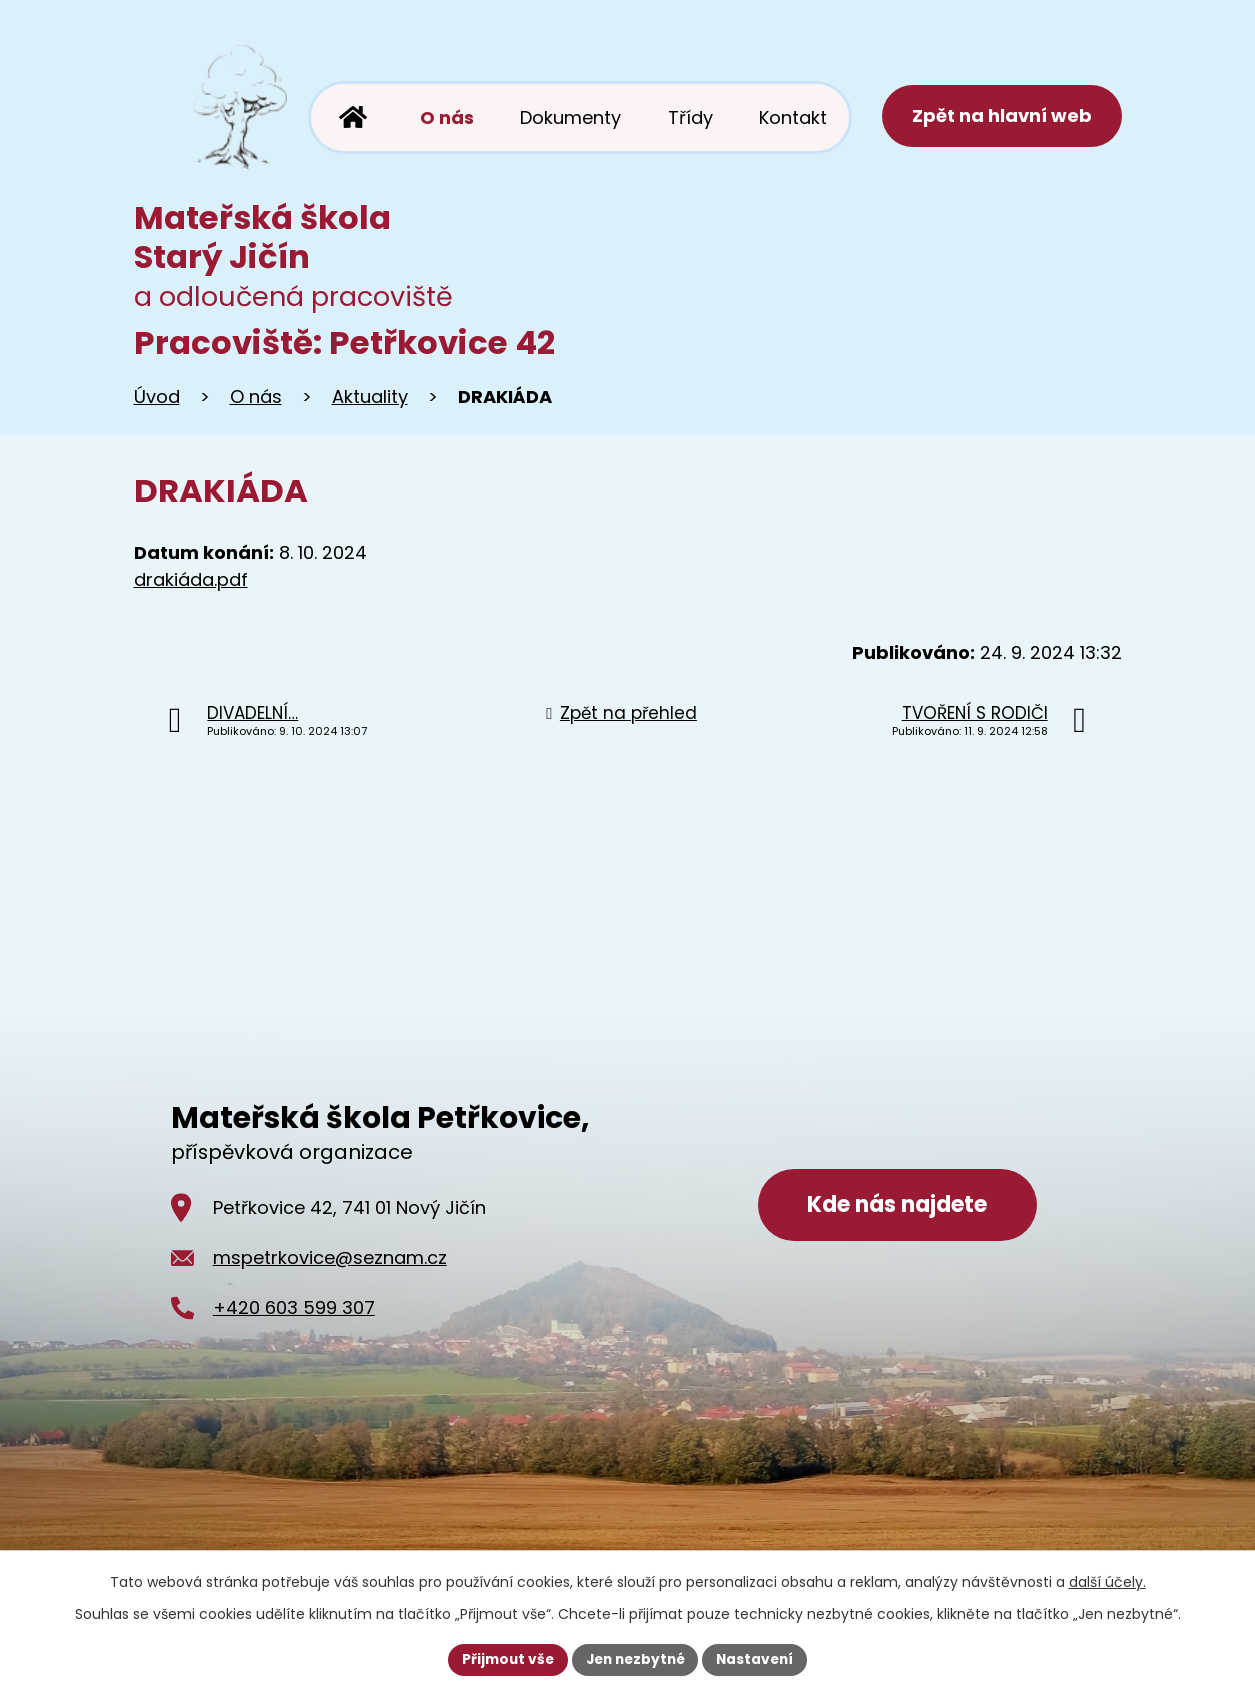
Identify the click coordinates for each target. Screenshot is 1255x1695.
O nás (256, 396)
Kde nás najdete (897, 1207)
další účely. (1107, 1581)
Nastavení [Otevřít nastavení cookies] (760, 1659)
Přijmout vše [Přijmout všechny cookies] (503, 1659)
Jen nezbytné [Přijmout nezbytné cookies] (635, 1659)
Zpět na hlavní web (1001, 116)
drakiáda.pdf (191, 579)
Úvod (157, 396)
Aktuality (370, 396)
